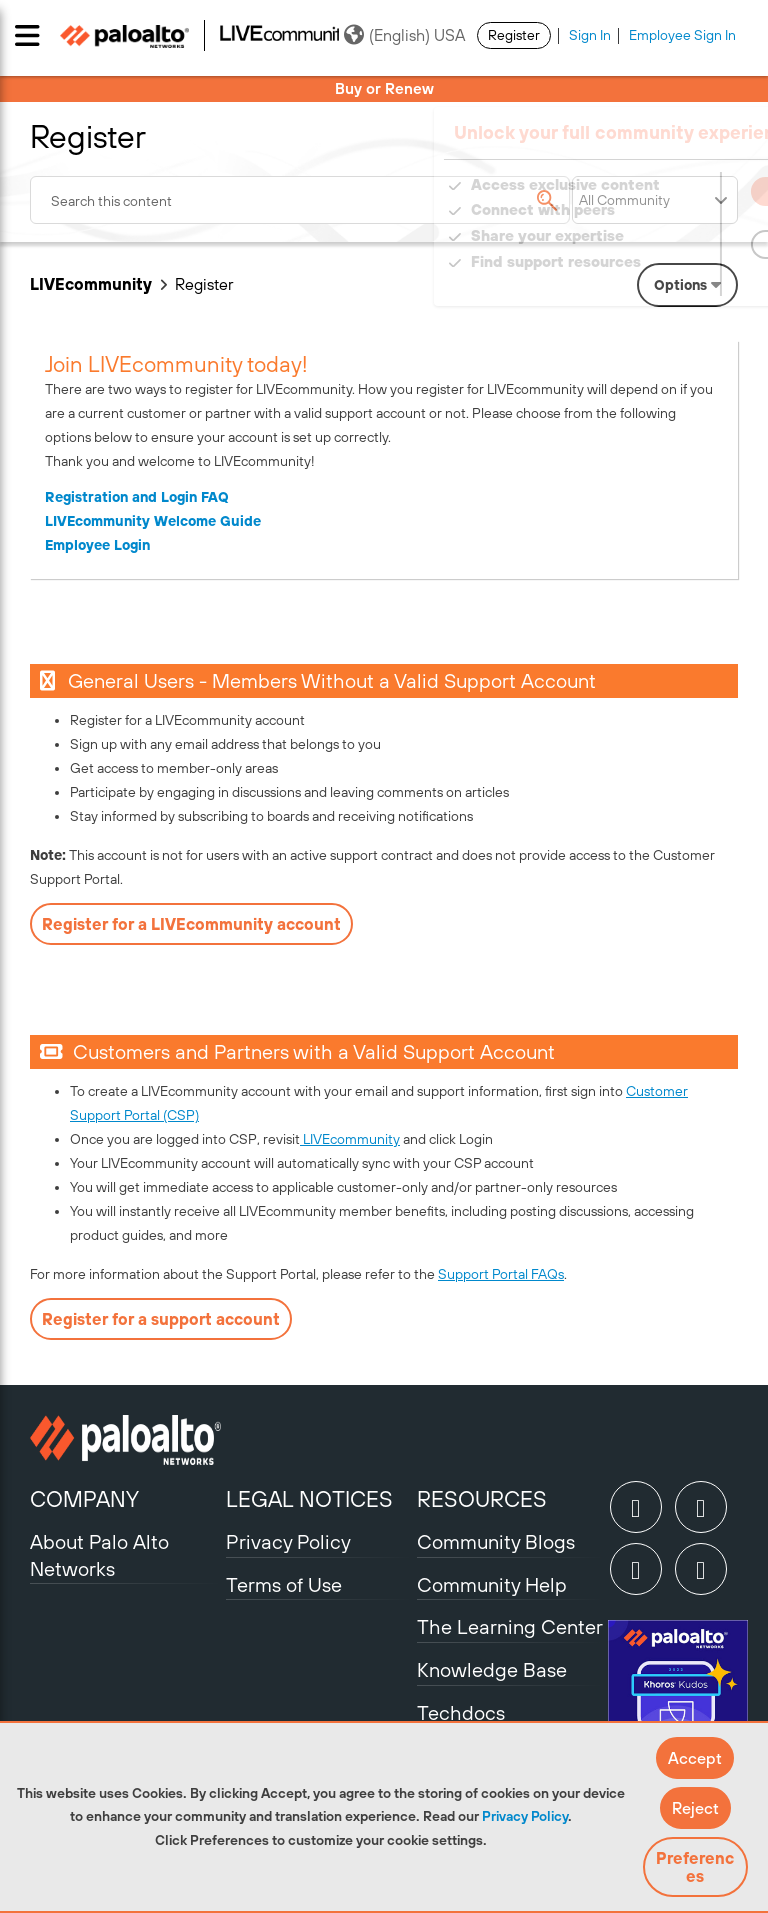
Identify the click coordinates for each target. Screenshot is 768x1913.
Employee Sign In (682, 35)
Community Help (492, 1584)
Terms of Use (284, 1584)
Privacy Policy (525, 1816)
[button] (695, 1758)
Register (514, 35)
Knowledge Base (492, 1669)
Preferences (695, 1867)
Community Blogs (496, 1541)
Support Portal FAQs (501, 1274)
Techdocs (461, 1712)
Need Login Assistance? (648, 281)
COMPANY (84, 1499)
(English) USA (404, 35)
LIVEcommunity (91, 284)
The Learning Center (510, 1626)
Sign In (590, 35)
